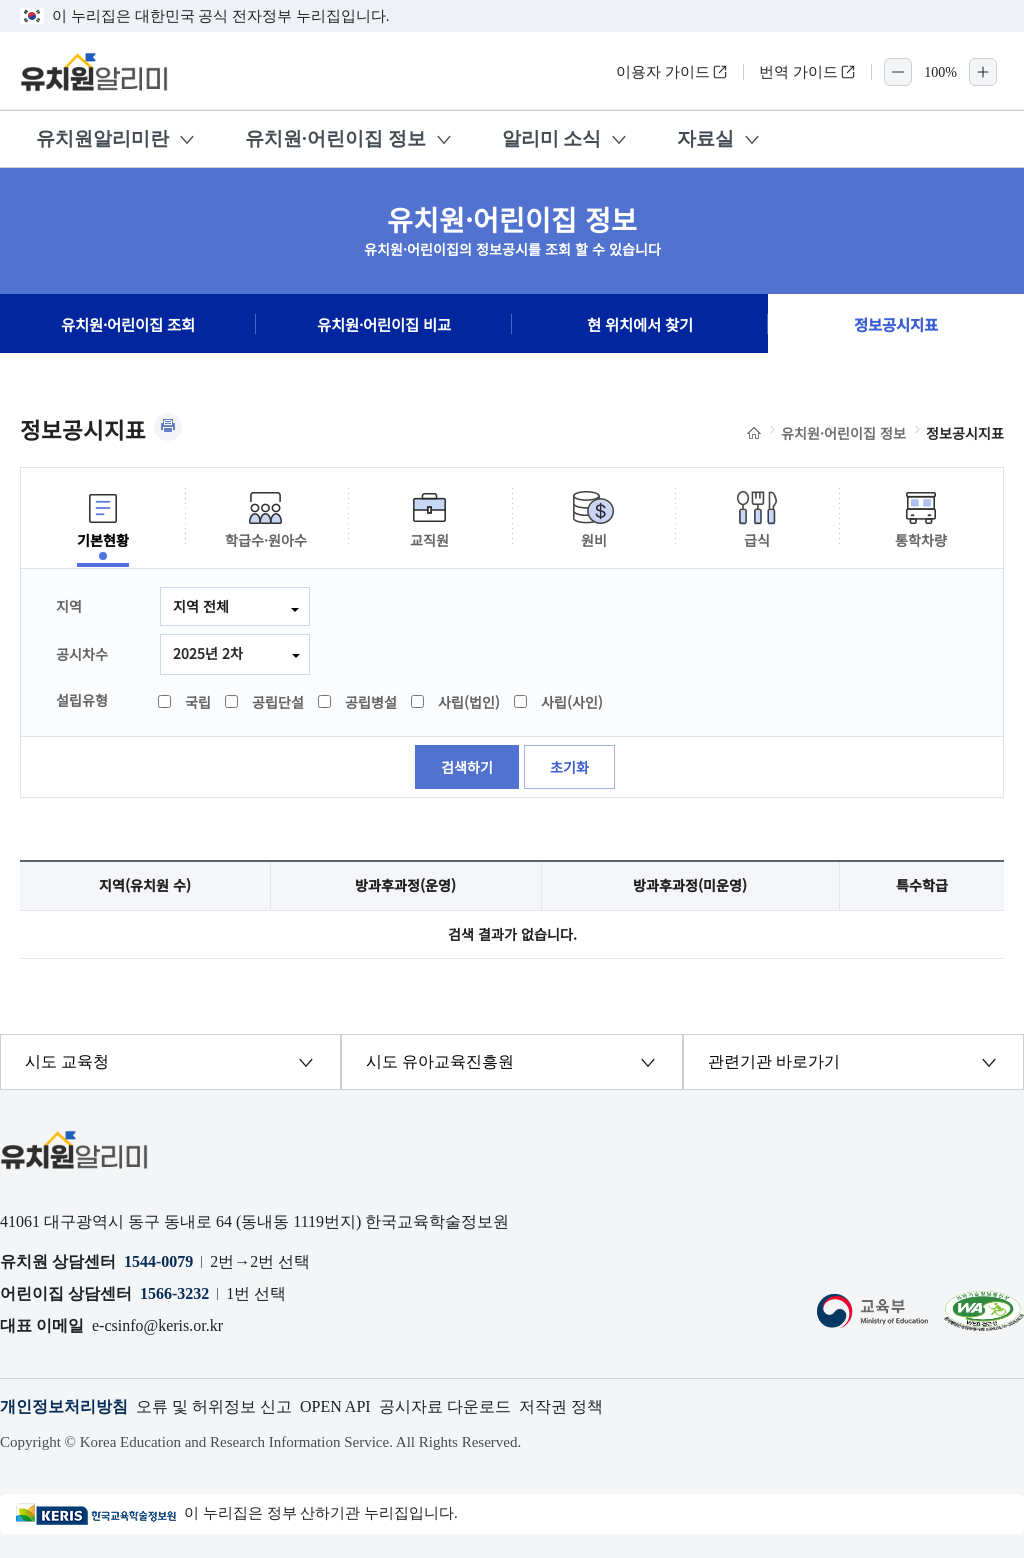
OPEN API (335, 1406)
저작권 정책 (561, 1406)
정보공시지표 (896, 324)
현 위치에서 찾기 (640, 324)
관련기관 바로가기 (774, 1061)
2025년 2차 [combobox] (208, 653)
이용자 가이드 (672, 72)
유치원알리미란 (102, 138)
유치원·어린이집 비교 (384, 324)
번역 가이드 (807, 72)
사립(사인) (559, 702)
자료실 (705, 138)
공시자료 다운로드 (445, 1406)
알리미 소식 (552, 138)
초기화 (569, 767)
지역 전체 (201, 606)
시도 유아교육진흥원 (440, 1061)
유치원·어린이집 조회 (128, 324)
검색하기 (467, 767)
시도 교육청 (67, 1061)
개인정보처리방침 (64, 1406)
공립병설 (358, 702)
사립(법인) (456, 702)
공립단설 (265, 702)
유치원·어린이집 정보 (335, 138)
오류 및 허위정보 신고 (214, 1406)
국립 (185, 702)
